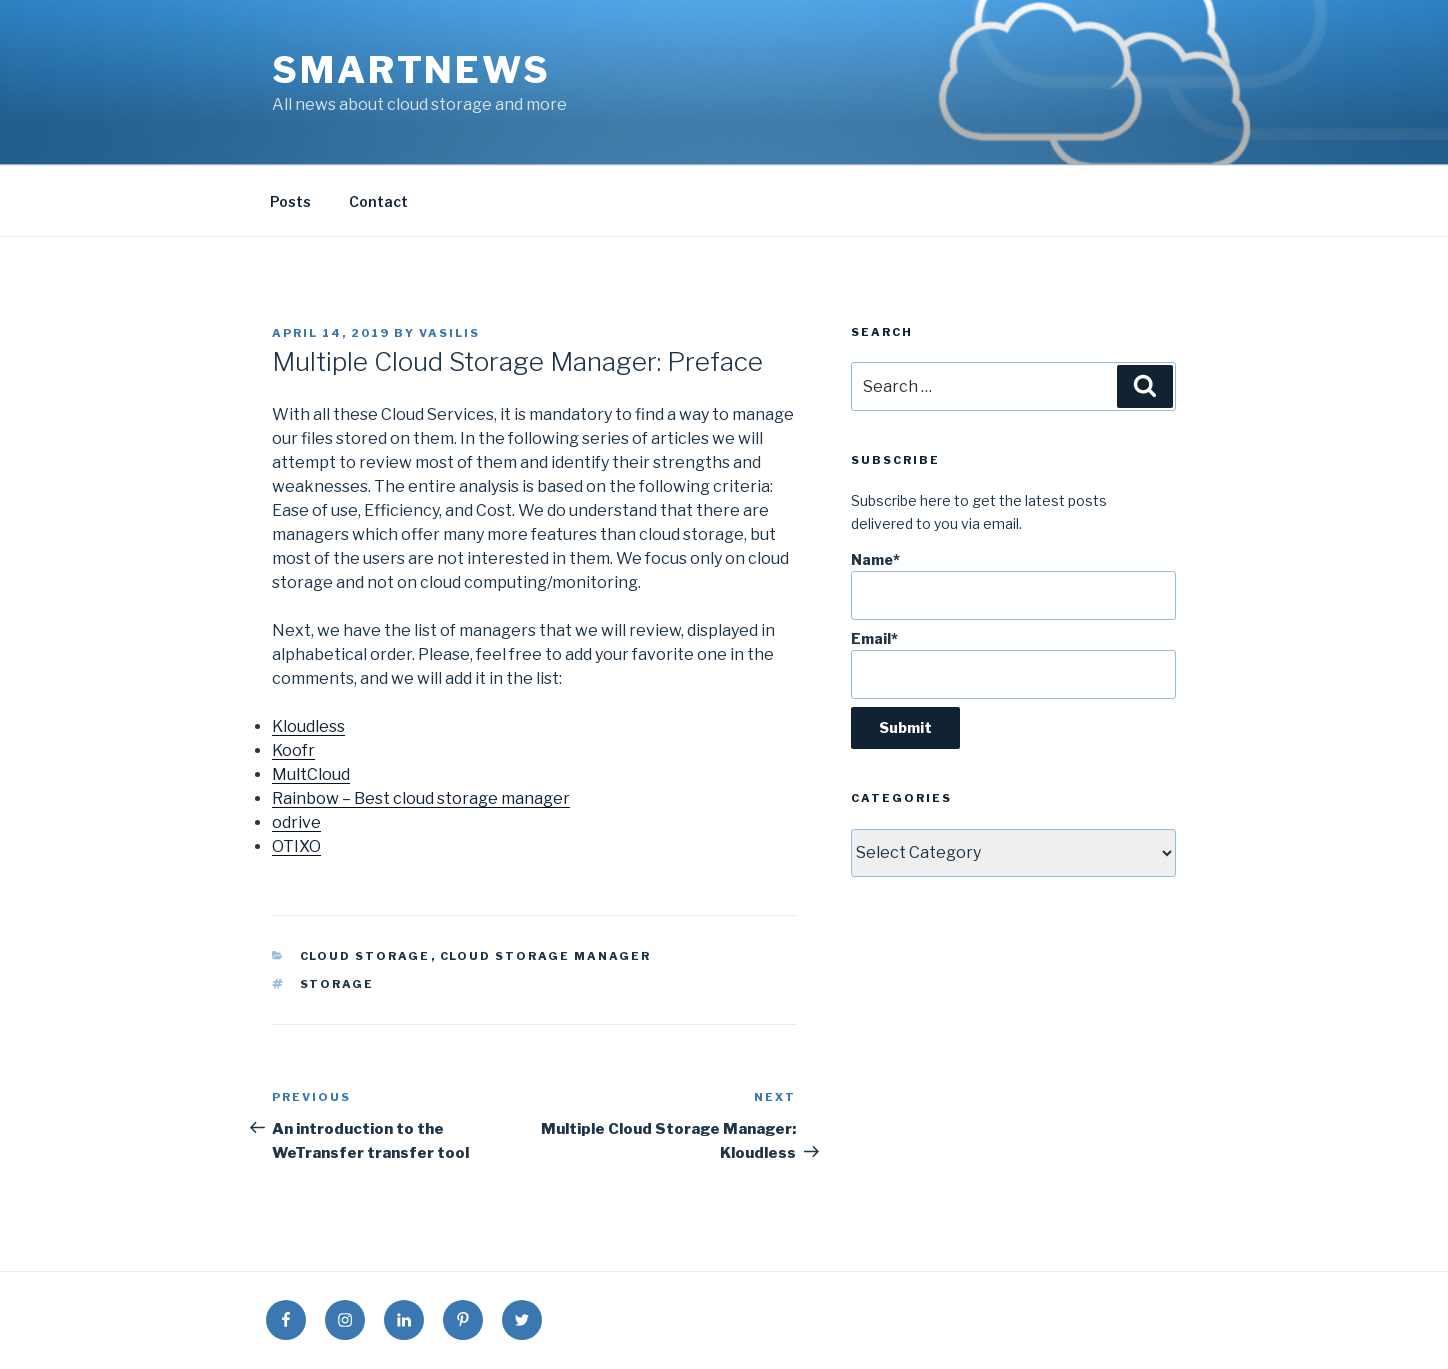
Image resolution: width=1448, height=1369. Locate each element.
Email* (1013, 664)
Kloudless (308, 726)
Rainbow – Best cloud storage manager (421, 798)
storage (337, 984)
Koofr (293, 750)
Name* (1013, 585)
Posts (290, 201)
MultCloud (311, 774)
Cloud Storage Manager (546, 956)
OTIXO (296, 846)
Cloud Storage (365, 956)
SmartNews (411, 70)
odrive (296, 822)
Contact (378, 201)
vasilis (449, 333)
